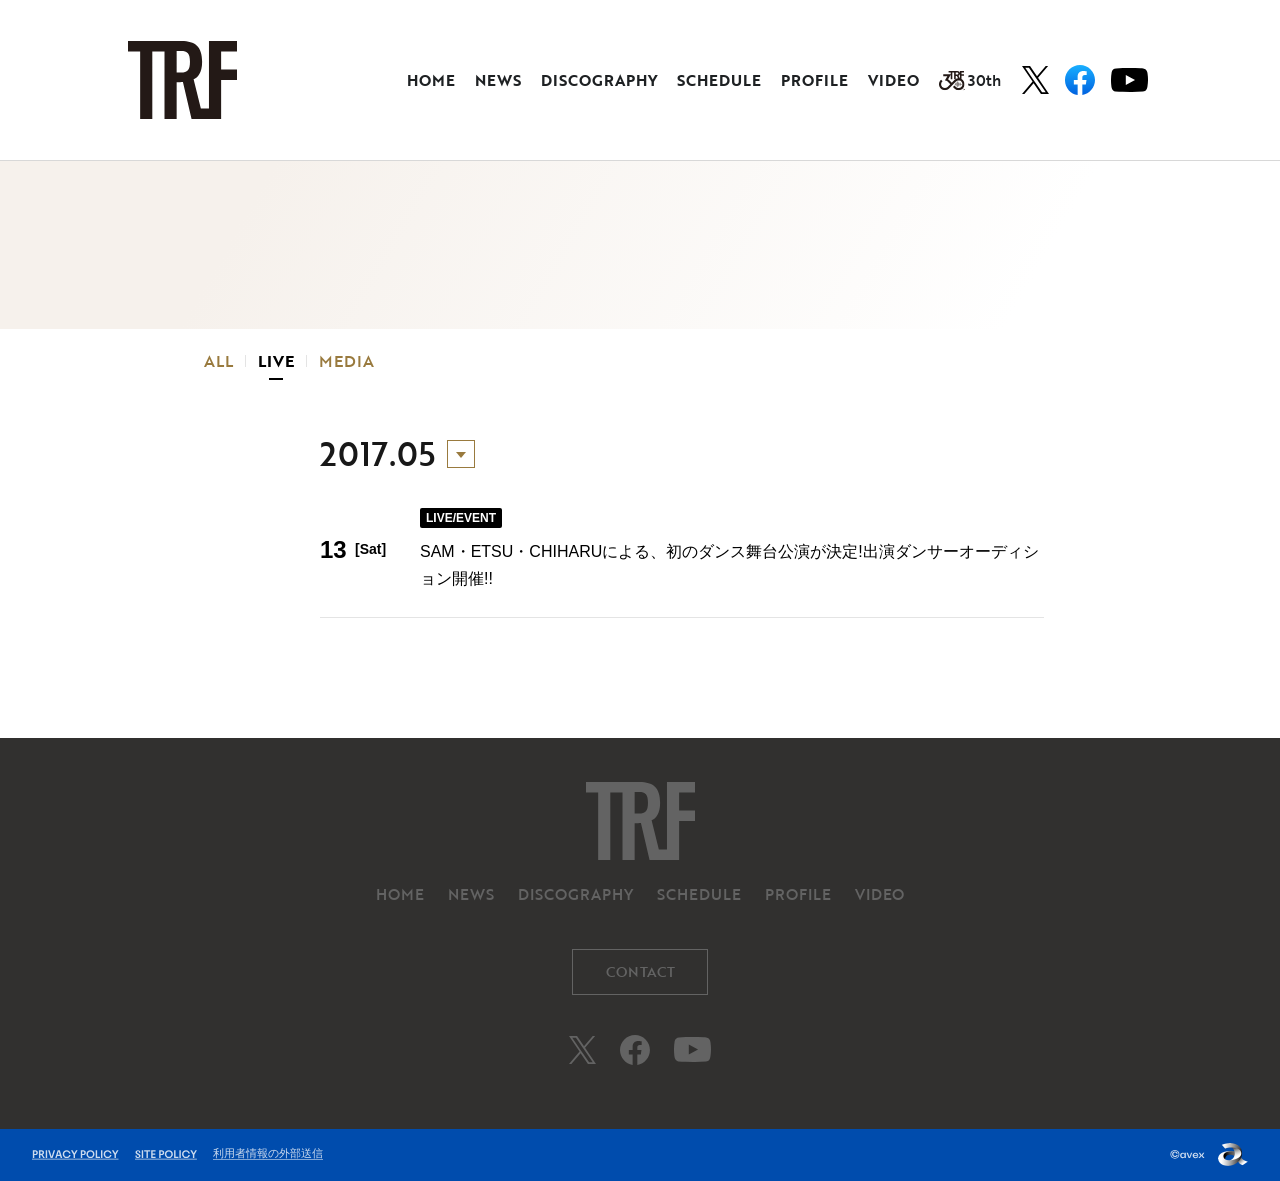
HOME (431, 80)
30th (970, 80)
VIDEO (893, 80)
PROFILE (814, 80)
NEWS (498, 80)
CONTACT (640, 971)
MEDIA (346, 361)
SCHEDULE (719, 80)
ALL (218, 361)
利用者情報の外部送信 (268, 1153)
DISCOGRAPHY (599, 80)
